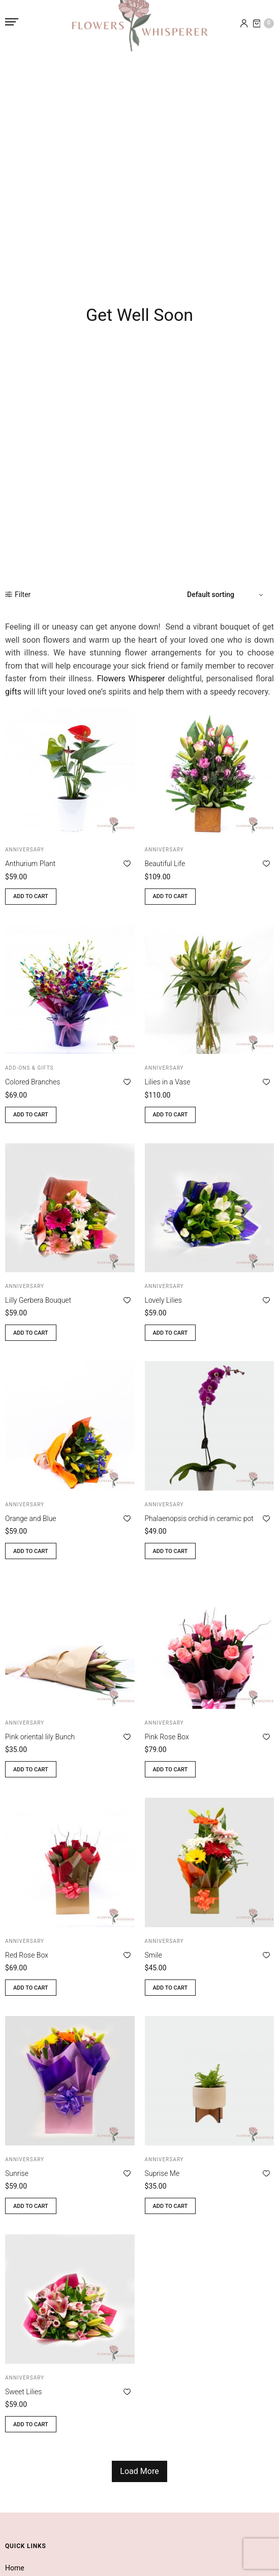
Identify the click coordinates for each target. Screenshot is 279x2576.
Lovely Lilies (163, 1300)
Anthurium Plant (30, 864)
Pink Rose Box (167, 1737)
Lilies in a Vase (168, 1082)
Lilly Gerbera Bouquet (38, 1300)
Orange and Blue (30, 1518)
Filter (17, 594)
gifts (13, 692)
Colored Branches (32, 1082)
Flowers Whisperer (131, 678)
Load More (139, 2471)
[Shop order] (226, 594)
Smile (153, 1955)
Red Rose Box (26, 1955)
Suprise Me (162, 2173)
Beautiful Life (165, 864)
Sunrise (16, 2173)
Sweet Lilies (23, 2392)
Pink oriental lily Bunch (40, 1737)
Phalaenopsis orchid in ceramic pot (199, 1518)
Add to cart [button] (30, 896)
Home (14, 2568)
